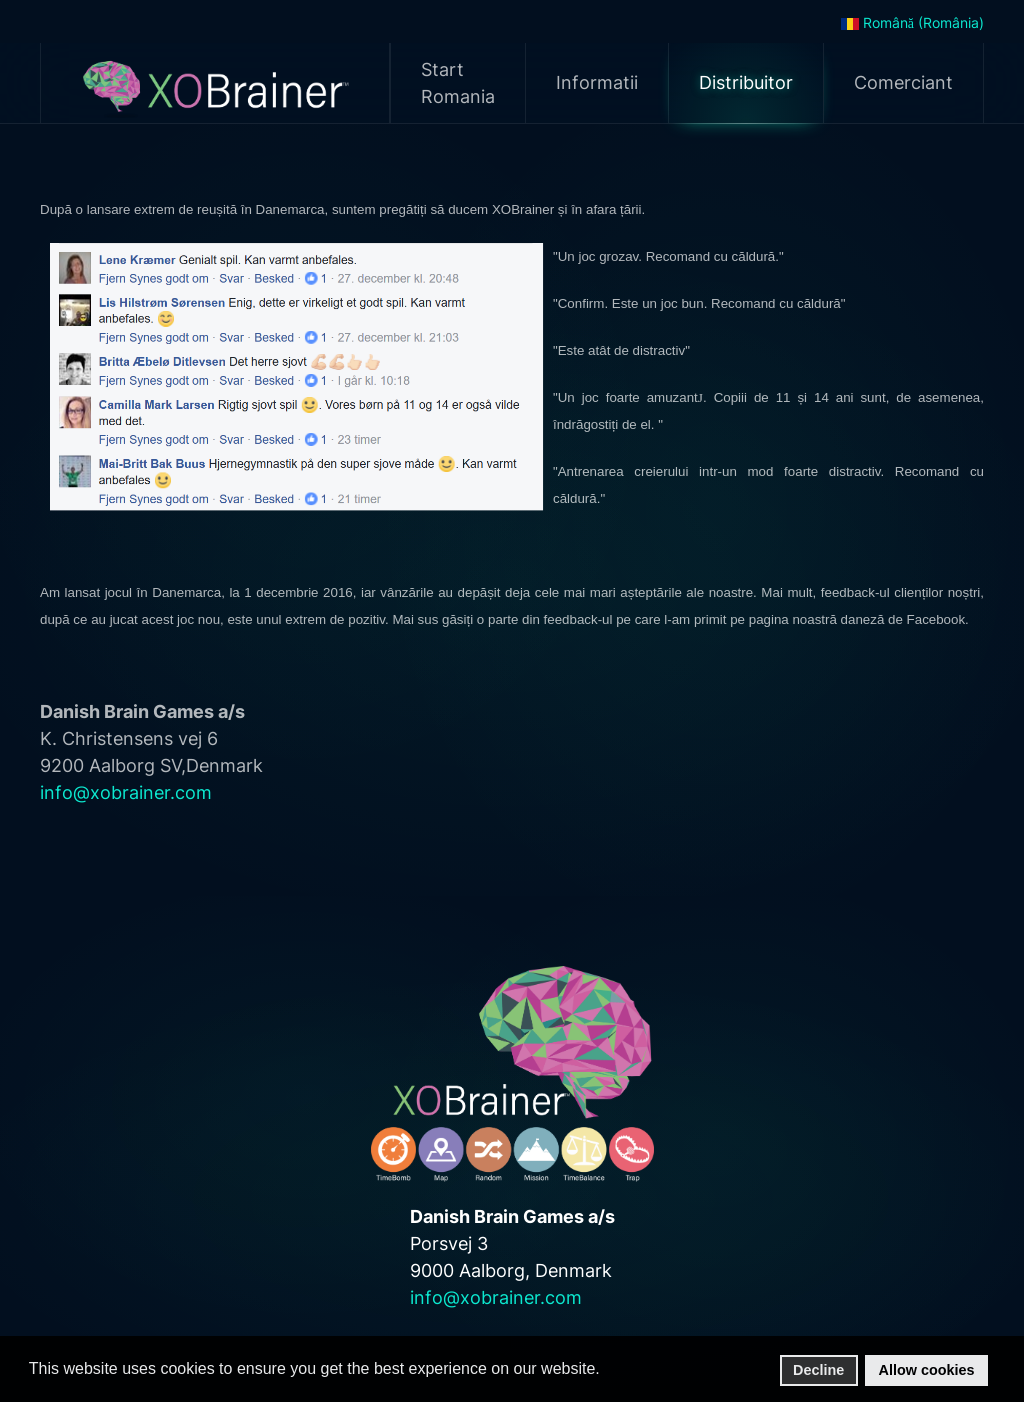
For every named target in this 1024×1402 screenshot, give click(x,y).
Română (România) (912, 22)
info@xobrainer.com (126, 792)
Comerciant (903, 82)
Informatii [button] (597, 82)
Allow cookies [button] (927, 1370)
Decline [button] (818, 1370)
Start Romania (458, 83)
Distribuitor (746, 82)
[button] (605, 1370)
